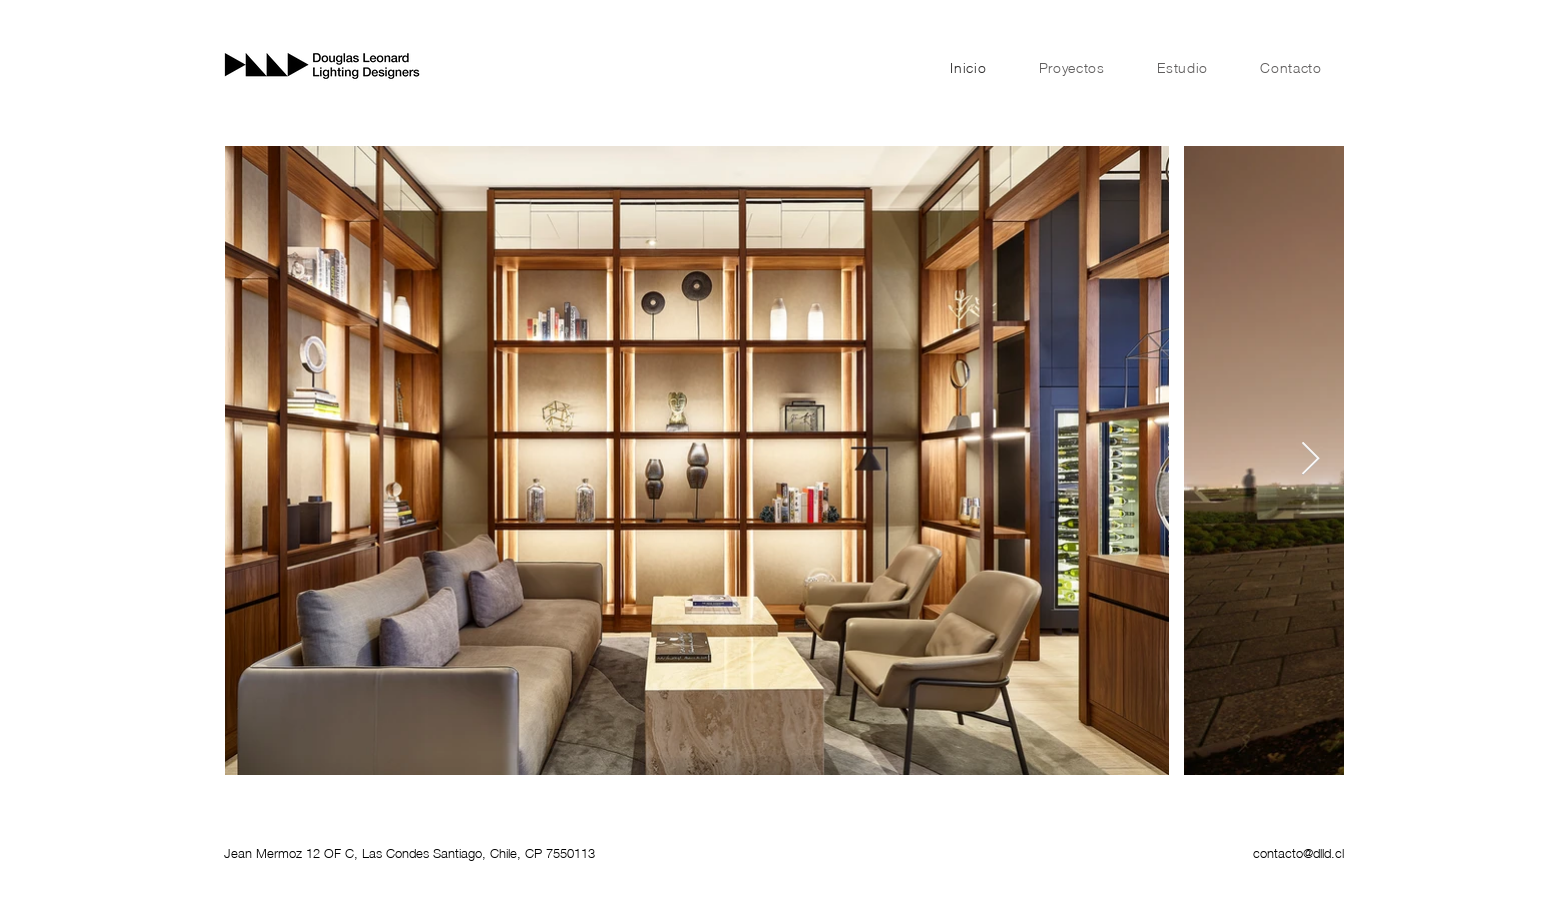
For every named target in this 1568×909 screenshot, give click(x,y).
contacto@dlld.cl (1298, 853)
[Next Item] (1310, 460)
